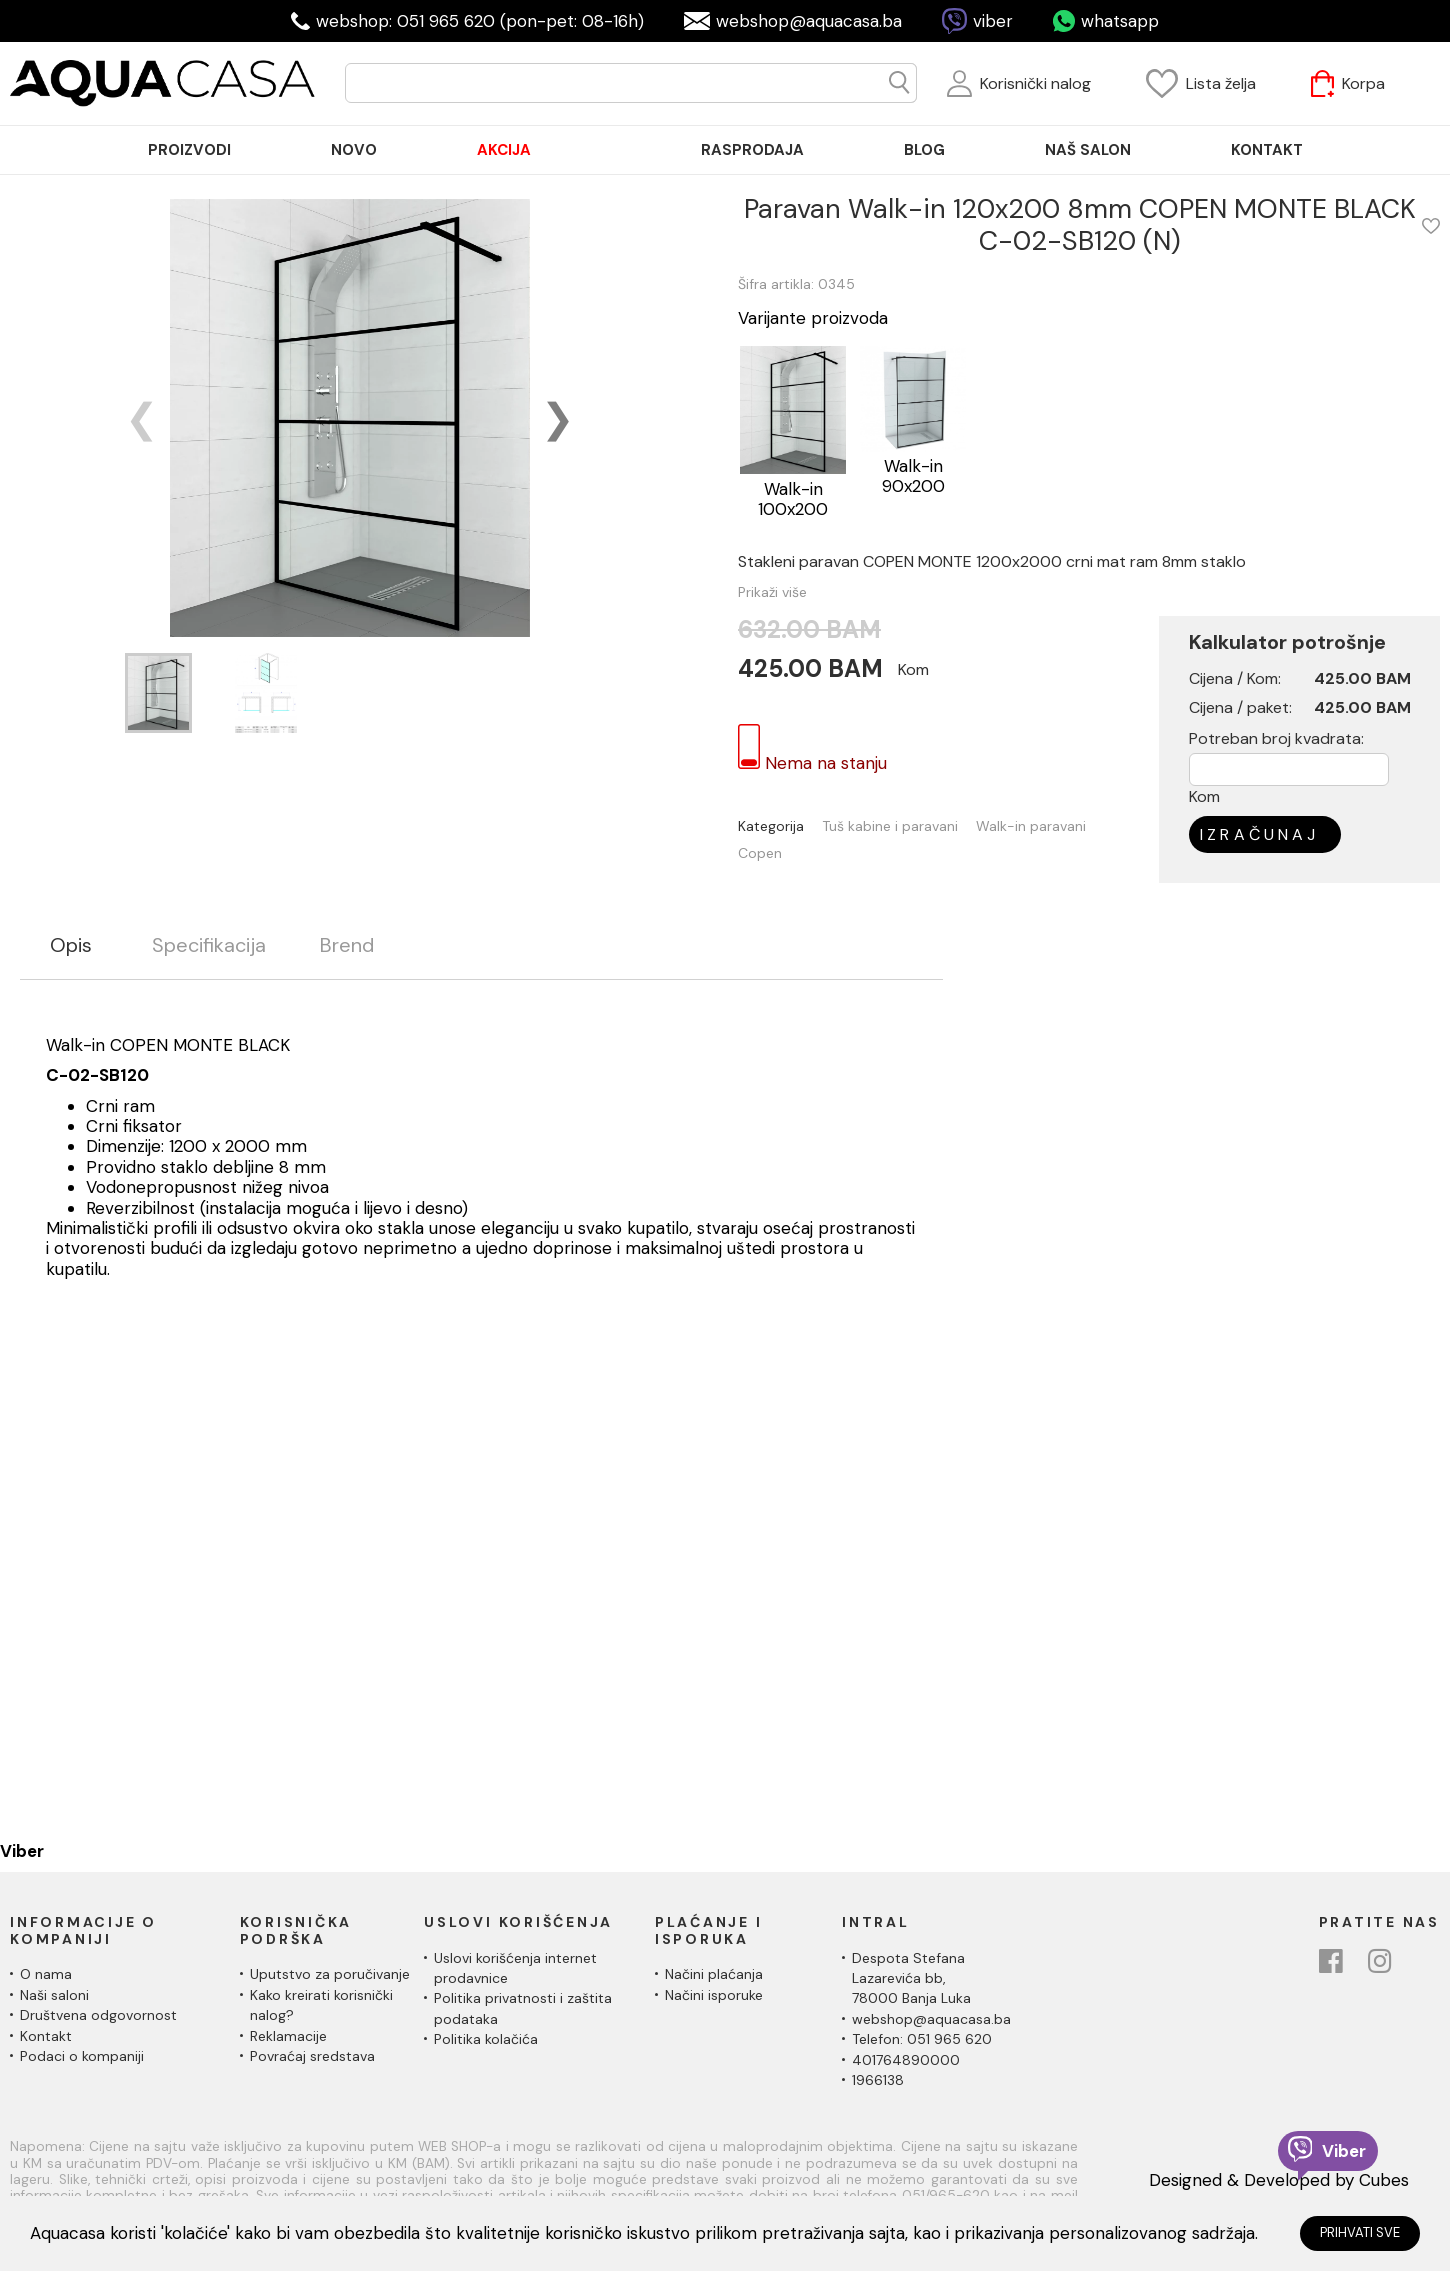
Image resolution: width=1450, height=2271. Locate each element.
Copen (760, 853)
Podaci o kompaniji (82, 2056)
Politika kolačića (486, 2039)
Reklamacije (288, 2036)
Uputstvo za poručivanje (330, 1974)
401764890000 (906, 2060)
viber (993, 21)
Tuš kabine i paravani (890, 826)
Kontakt (46, 2036)
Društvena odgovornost (98, 2015)
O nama (46, 1974)
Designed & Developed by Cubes (1279, 2180)
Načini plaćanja (714, 1974)
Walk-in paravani (1031, 826)
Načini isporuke (714, 1995)
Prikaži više (772, 592)
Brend (347, 945)
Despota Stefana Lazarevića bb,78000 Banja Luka (911, 1978)
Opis (71, 945)
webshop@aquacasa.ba (809, 21)
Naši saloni (54, 1995)
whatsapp (1120, 21)
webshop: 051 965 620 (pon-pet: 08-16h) (480, 21)
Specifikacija (209, 945)
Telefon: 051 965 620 (922, 2039)
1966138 (878, 2080)
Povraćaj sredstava (312, 2056)
